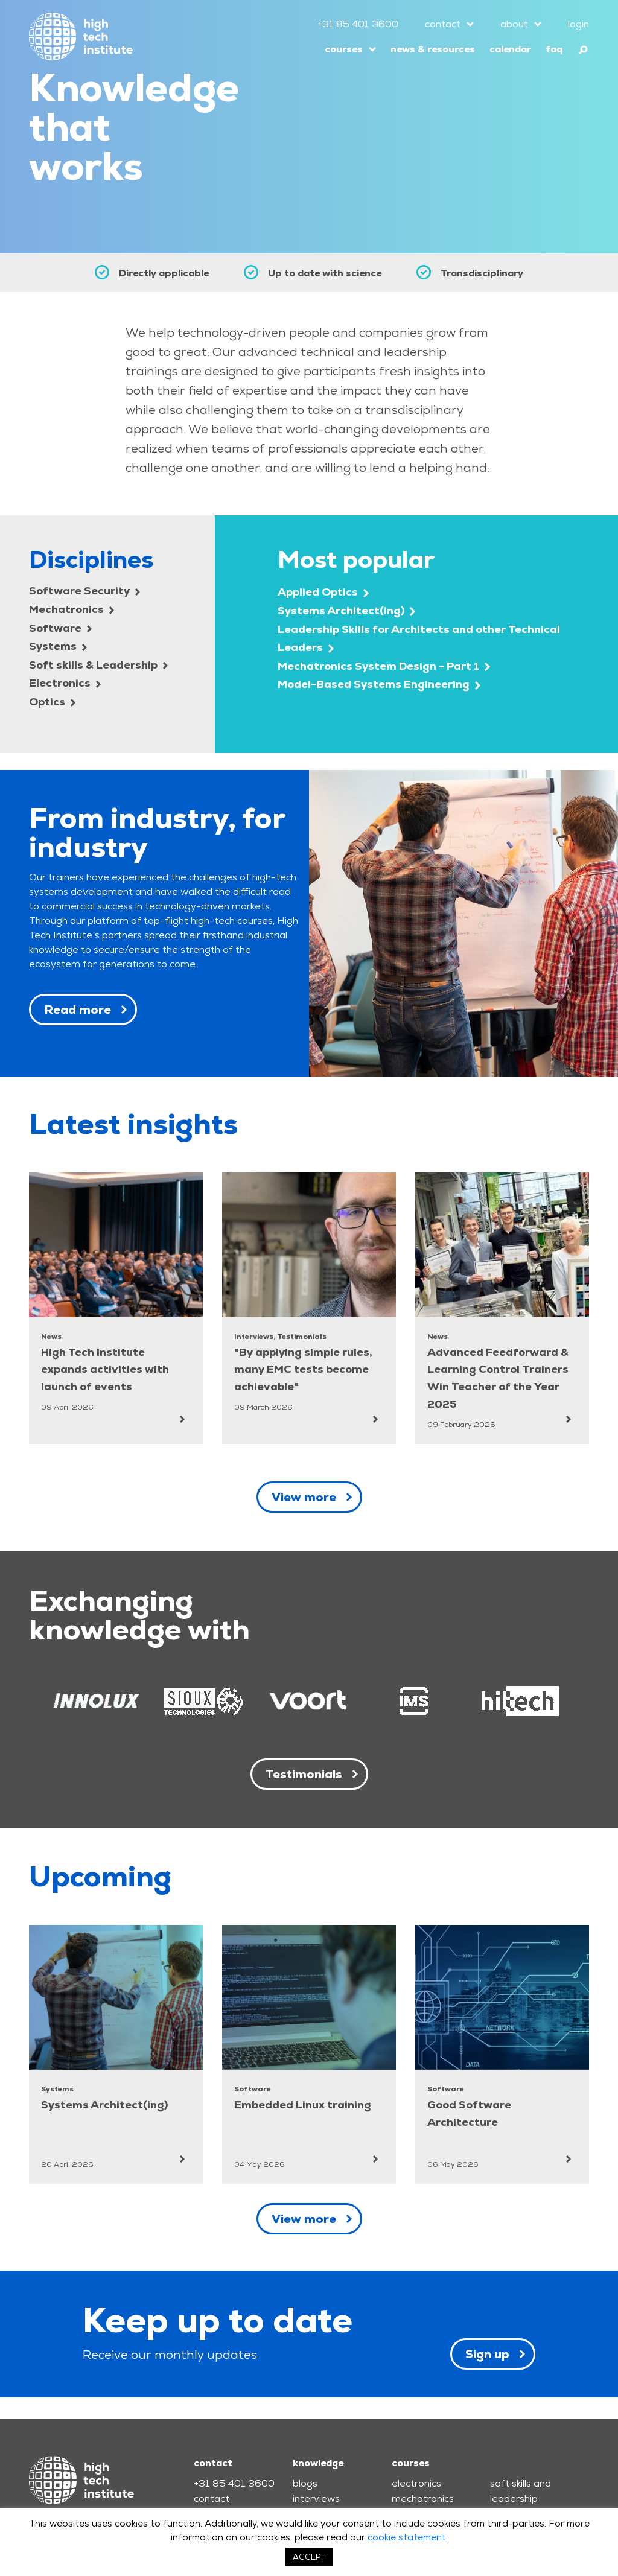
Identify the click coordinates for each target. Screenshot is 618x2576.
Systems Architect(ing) (346, 610)
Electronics (65, 683)
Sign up (487, 2354)
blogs (305, 2483)
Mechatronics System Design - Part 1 (384, 666)
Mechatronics (71, 609)
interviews (316, 2498)
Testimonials (304, 1774)
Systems (58, 646)
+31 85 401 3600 (357, 23)
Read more (77, 1009)
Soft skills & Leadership (98, 665)
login (578, 23)
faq (554, 49)
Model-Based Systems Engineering (379, 684)
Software (60, 628)
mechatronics (423, 2498)
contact (442, 23)
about (514, 23)
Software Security (84, 590)
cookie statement (407, 2537)
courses (344, 49)
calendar (510, 49)
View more (304, 1497)
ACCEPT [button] (309, 2557)
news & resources (432, 49)
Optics (52, 701)
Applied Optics (323, 592)
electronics (416, 2483)
